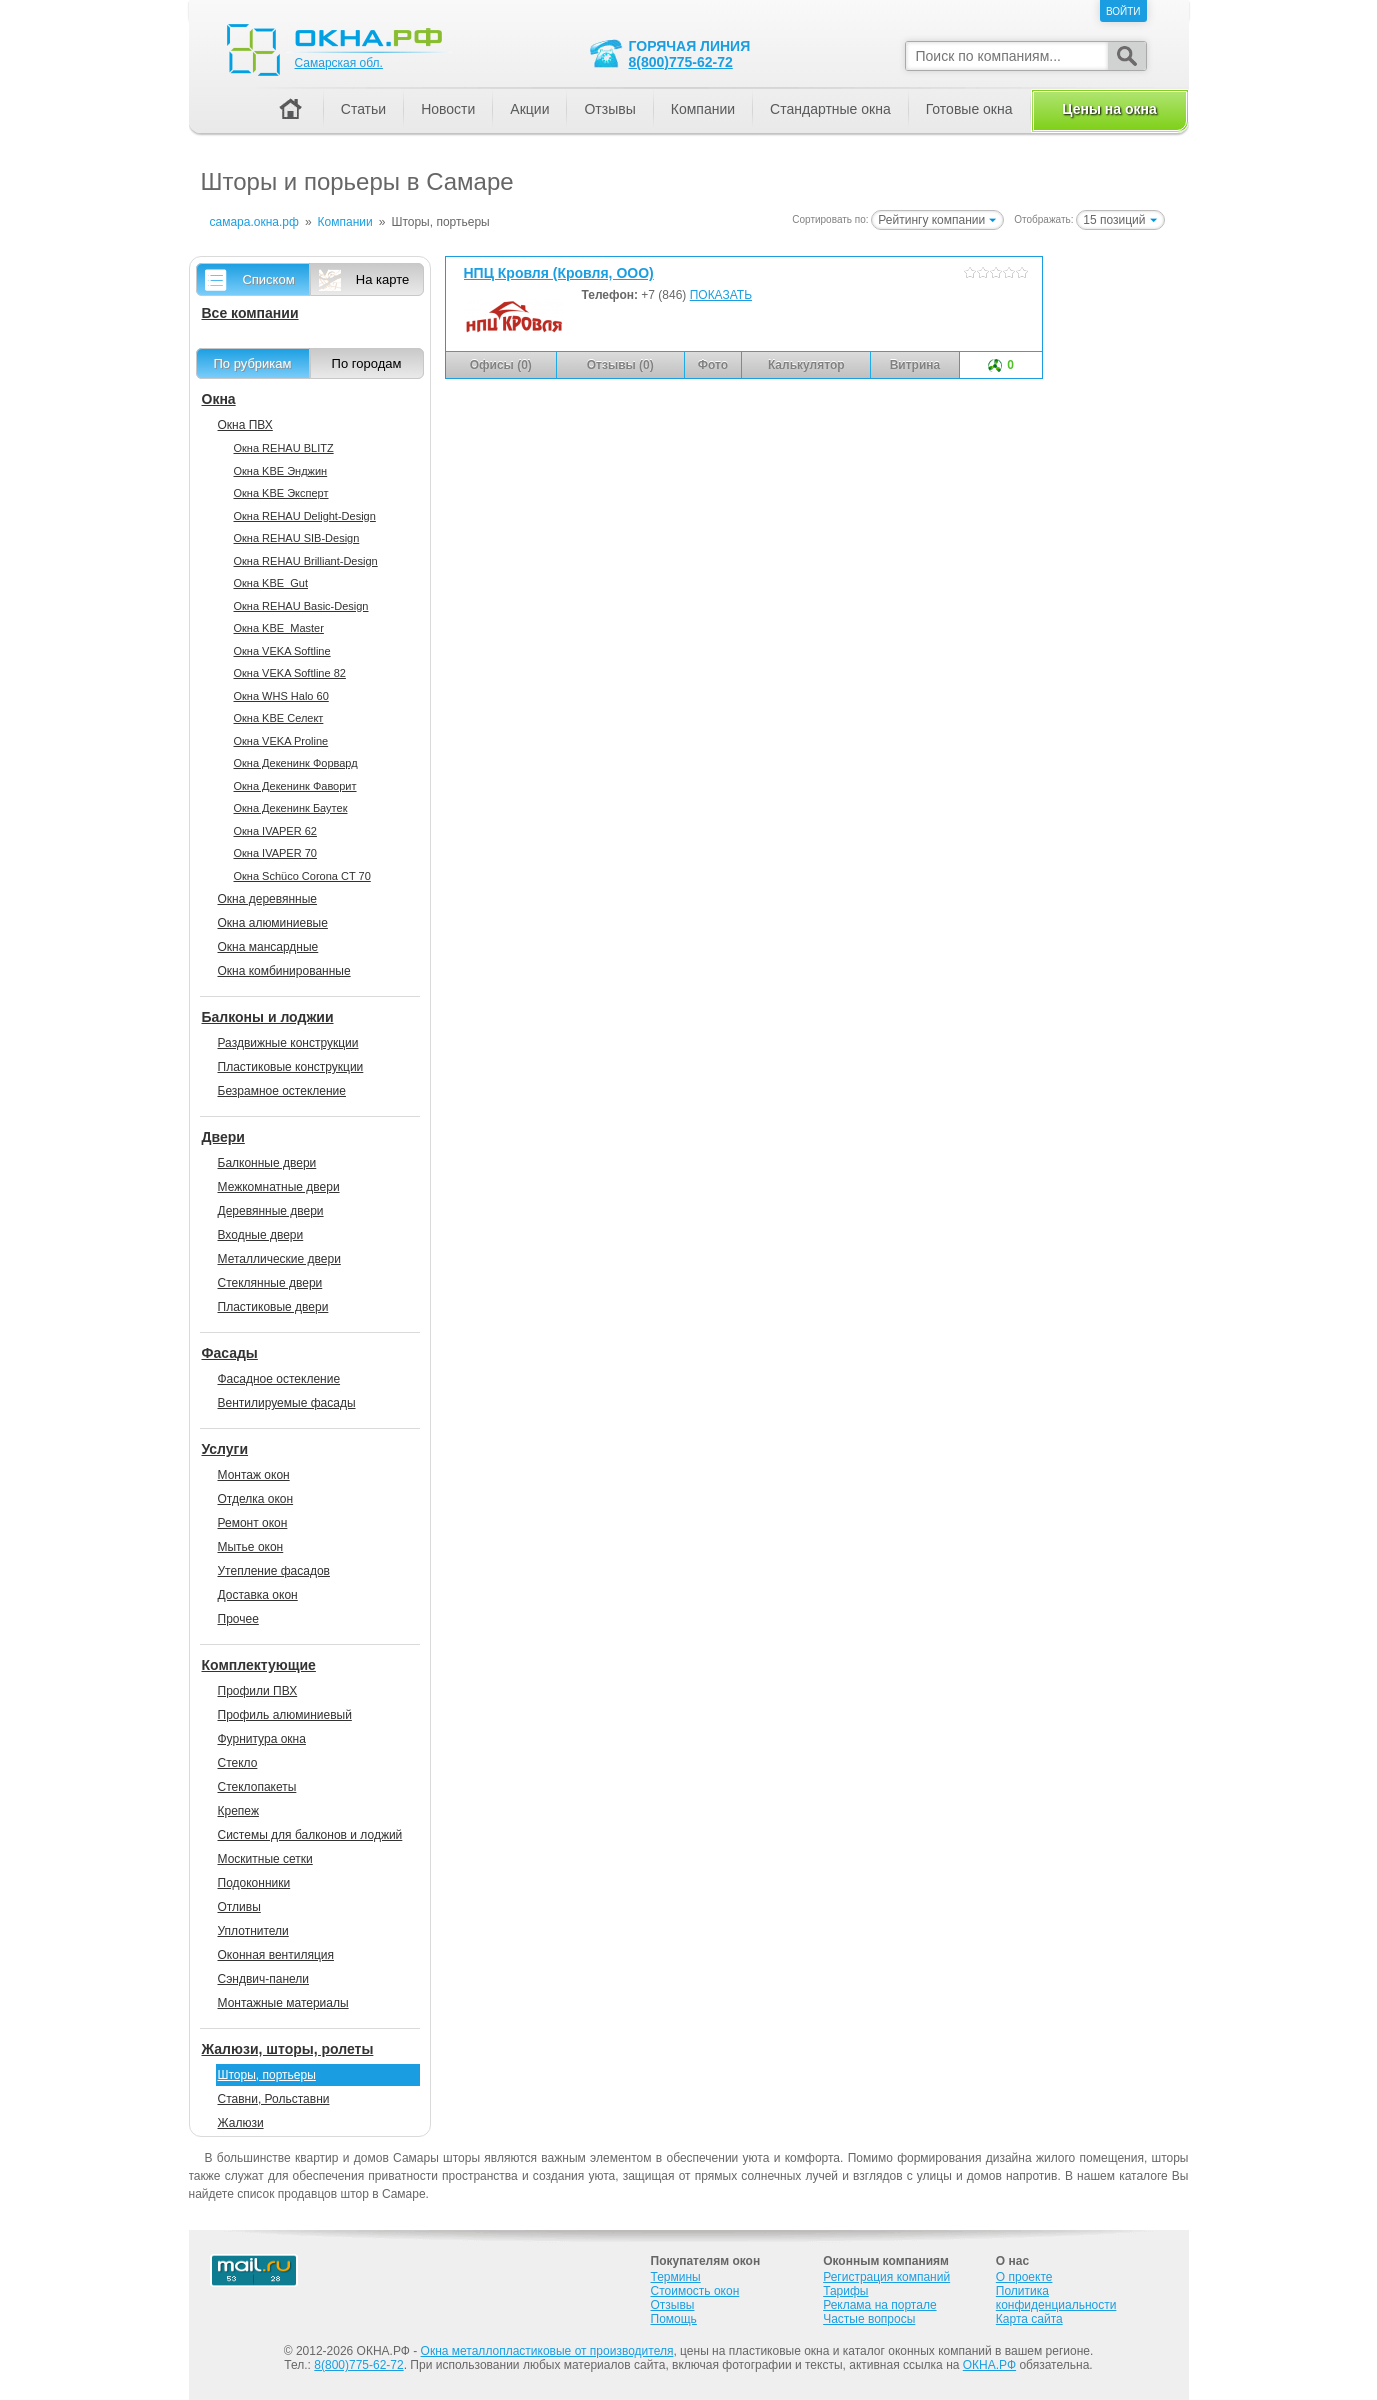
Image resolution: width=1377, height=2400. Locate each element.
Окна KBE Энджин (281, 471)
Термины (676, 2277)
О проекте (1024, 2277)
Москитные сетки (265, 1859)
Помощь (674, 2319)
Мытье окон (251, 1547)
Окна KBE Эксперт (281, 493)
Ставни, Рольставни (274, 2099)
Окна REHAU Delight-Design (305, 516)
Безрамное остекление (282, 1091)
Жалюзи (241, 2123)
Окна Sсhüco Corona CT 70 (302, 876)
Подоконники (254, 1883)
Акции (529, 109)
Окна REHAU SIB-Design (297, 538)
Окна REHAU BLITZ (284, 448)
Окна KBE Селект (279, 718)
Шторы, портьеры (267, 2075)
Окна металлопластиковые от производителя (547, 2351)
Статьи (363, 109)
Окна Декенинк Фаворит (295, 786)
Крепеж (238, 1811)
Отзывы (609, 109)
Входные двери (261, 1235)
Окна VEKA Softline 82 (290, 673)
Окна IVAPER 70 (275, 853)
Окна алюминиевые (273, 923)
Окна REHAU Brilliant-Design (306, 561)
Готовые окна (969, 109)
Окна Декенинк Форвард (296, 763)
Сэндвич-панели (264, 1979)
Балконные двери (267, 1163)
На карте (382, 279)
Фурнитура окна (262, 1739)
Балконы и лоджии (268, 1017)
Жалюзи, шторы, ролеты (288, 2049)
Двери (223, 1137)
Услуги (225, 1449)
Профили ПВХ (258, 1691)
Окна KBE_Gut (271, 583)
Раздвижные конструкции (288, 1043)
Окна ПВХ (245, 425)
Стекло (238, 1763)
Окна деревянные (268, 899)
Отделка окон (256, 1499)
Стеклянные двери (270, 1283)
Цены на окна (1109, 109)
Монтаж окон (254, 1475)
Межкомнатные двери (279, 1187)
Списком (268, 279)
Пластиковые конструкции (291, 1067)
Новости (448, 109)
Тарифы (845, 2291)
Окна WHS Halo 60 (281, 696)
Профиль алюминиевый (285, 1715)
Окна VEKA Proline (281, 741)
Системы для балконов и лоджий (310, 1835)
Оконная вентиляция (276, 1955)
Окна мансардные (268, 947)
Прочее (238, 1619)
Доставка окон (258, 1595)
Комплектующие (259, 1665)
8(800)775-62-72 (681, 62)
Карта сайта (1029, 2319)
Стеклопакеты (257, 1787)
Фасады (230, 1353)
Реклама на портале (879, 2305)
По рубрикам (253, 363)
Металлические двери (279, 1259)
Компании (703, 109)
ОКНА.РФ (989, 2365)
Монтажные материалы (283, 2003)
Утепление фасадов (274, 1571)
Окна (219, 399)
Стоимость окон (695, 2291)
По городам (367, 363)
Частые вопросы (869, 2319)
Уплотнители (253, 1931)
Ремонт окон (253, 1523)
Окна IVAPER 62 (275, 831)
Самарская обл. (339, 63)
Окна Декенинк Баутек (291, 808)
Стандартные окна (830, 109)
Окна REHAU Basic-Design (301, 606)
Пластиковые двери (273, 1307)
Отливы (239, 1907)
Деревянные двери (271, 1211)
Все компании (250, 313)
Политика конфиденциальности (1056, 2298)
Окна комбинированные (284, 971)
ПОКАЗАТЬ (721, 295)
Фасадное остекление (279, 1379)
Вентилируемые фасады (287, 1403)
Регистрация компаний (886, 2277)
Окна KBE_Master (279, 628)
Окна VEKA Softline (282, 651)
